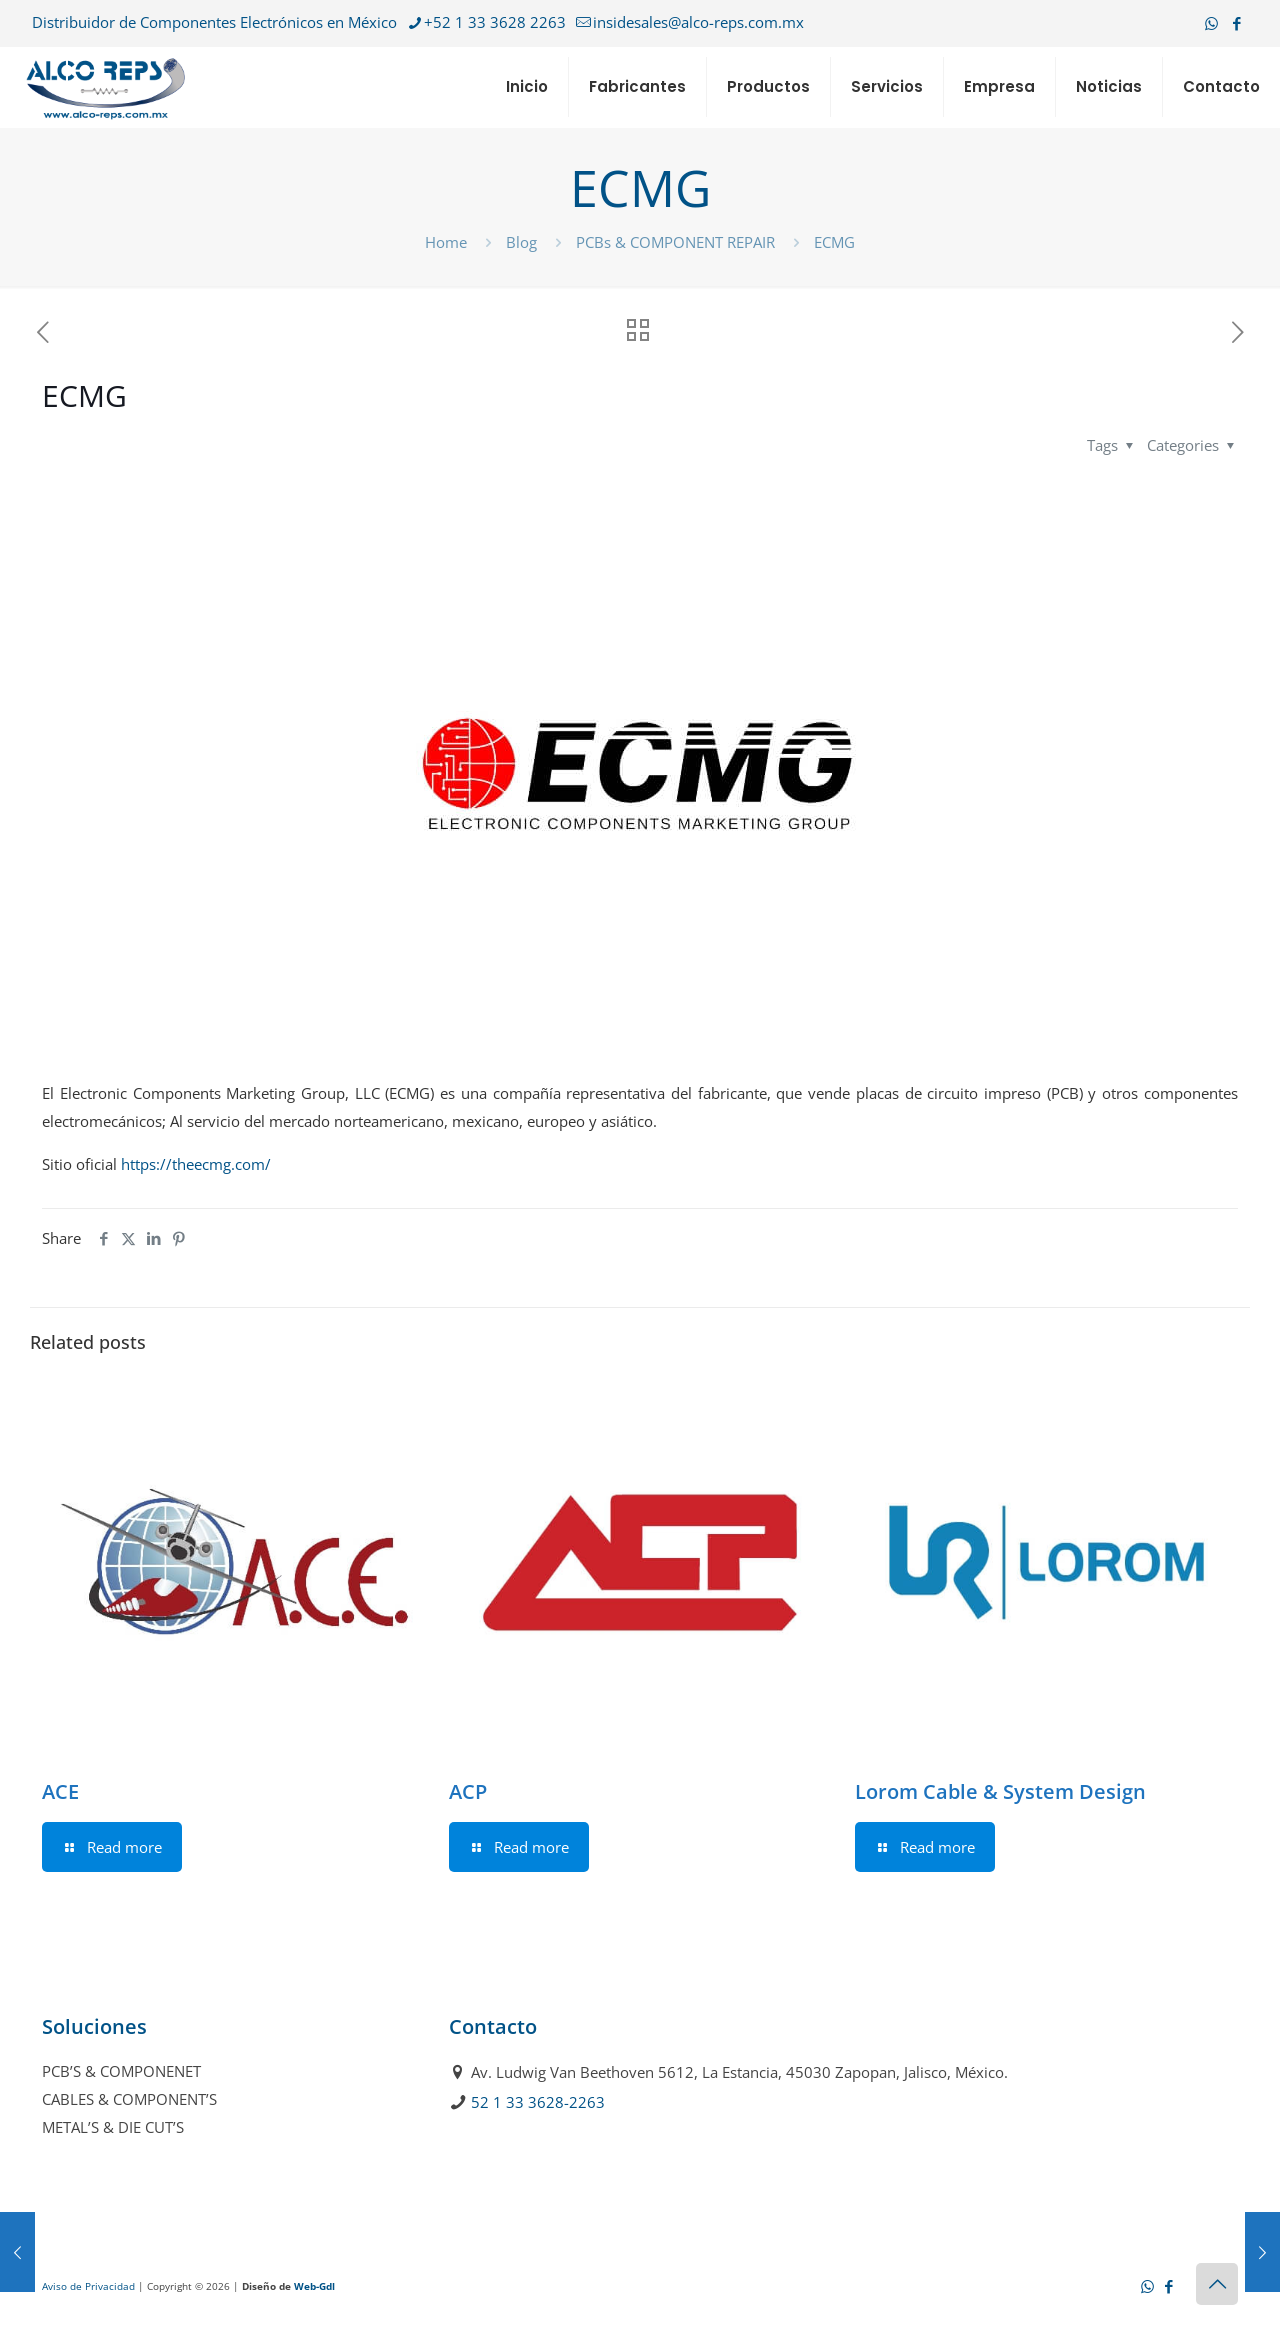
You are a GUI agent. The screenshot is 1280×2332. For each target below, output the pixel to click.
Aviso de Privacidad (88, 2286)
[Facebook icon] (1236, 23)
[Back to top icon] (1217, 2284)
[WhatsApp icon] (1211, 23)
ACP (468, 1791)
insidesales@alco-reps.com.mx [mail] (698, 22)
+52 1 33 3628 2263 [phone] (495, 22)
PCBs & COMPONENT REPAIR (675, 242)
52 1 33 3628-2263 (538, 2102)
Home (446, 242)
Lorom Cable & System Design (1000, 1791)
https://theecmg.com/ (196, 1164)
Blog (521, 242)
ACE (60, 1791)
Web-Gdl (314, 2286)
